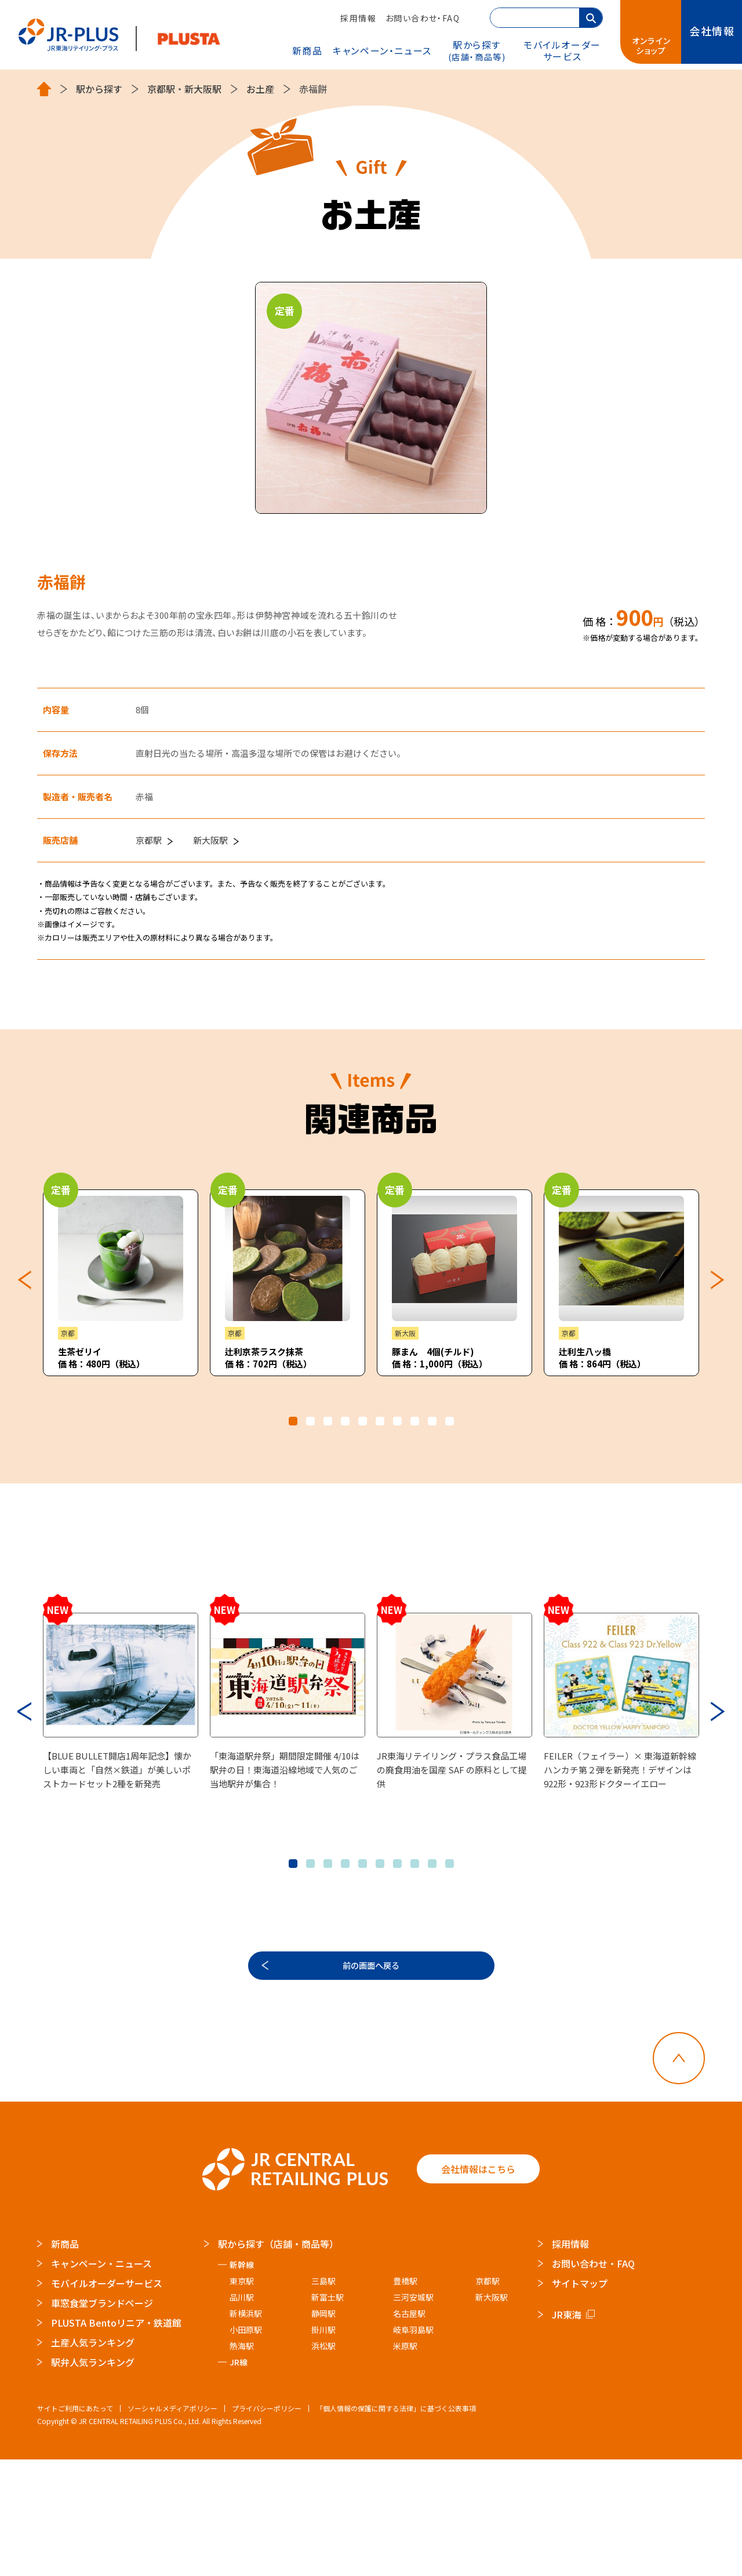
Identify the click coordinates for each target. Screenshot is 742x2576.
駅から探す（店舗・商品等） (278, 2360)
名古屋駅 (409, 2430)
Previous (24, 1280)
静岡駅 (323, 2430)
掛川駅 (323, 2446)
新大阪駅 (202, 89)
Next (718, 1280)
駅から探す (477, 50)
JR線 (239, 2478)
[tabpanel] (120, 1282)
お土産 (260, 89)
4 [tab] (345, 1421)
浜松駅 (323, 2462)
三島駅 (323, 2397)
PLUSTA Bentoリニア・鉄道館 (116, 2439)
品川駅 (242, 2413)
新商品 (307, 50)
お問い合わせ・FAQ (422, 18)
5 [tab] (362, 1421)
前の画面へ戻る (371, 2074)
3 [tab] (327, 1421)
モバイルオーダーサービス (106, 2400)
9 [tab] (432, 1421)
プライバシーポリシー (266, 2525)
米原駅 (405, 2462)
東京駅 (242, 2397)
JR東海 (566, 2431)
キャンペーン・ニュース (382, 50)
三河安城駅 (413, 2413)
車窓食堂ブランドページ (102, 2419)
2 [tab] (310, 1421)
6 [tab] (380, 1421)
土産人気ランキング (92, 2459)
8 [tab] (414, 1421)
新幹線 (242, 2381)
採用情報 (358, 18)
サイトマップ (580, 2400)
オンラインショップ (651, 45)
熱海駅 (242, 2462)
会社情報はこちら (478, 2285)
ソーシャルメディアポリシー (172, 2525)
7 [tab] (397, 1421)
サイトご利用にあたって (75, 2525)
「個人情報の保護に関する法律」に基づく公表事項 (396, 2525)
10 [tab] (449, 1421)
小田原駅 (246, 2446)
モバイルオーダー (562, 50)
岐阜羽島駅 (413, 2446)
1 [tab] (293, 1421)
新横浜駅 (246, 2430)
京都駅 (161, 89)
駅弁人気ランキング (92, 2479)
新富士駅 (327, 2413)
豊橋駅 (405, 2397)
